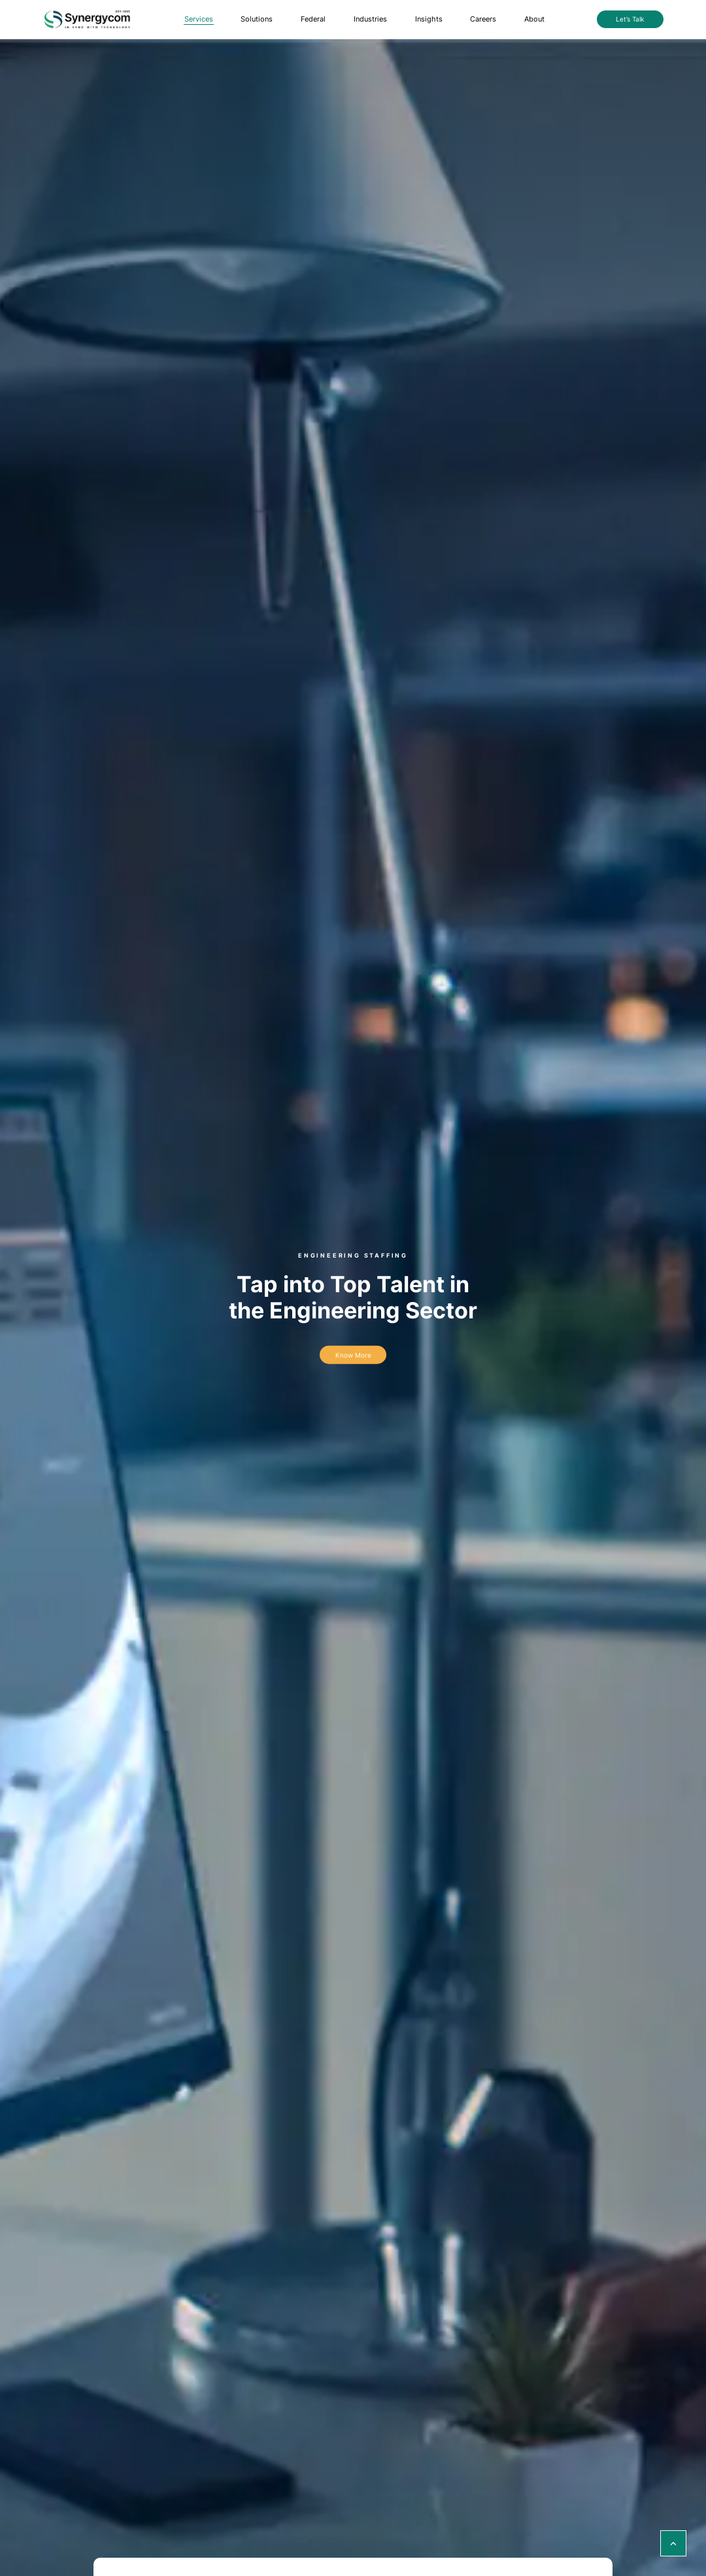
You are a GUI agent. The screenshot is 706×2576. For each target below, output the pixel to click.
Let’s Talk (630, 19)
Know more (353, 1355)
